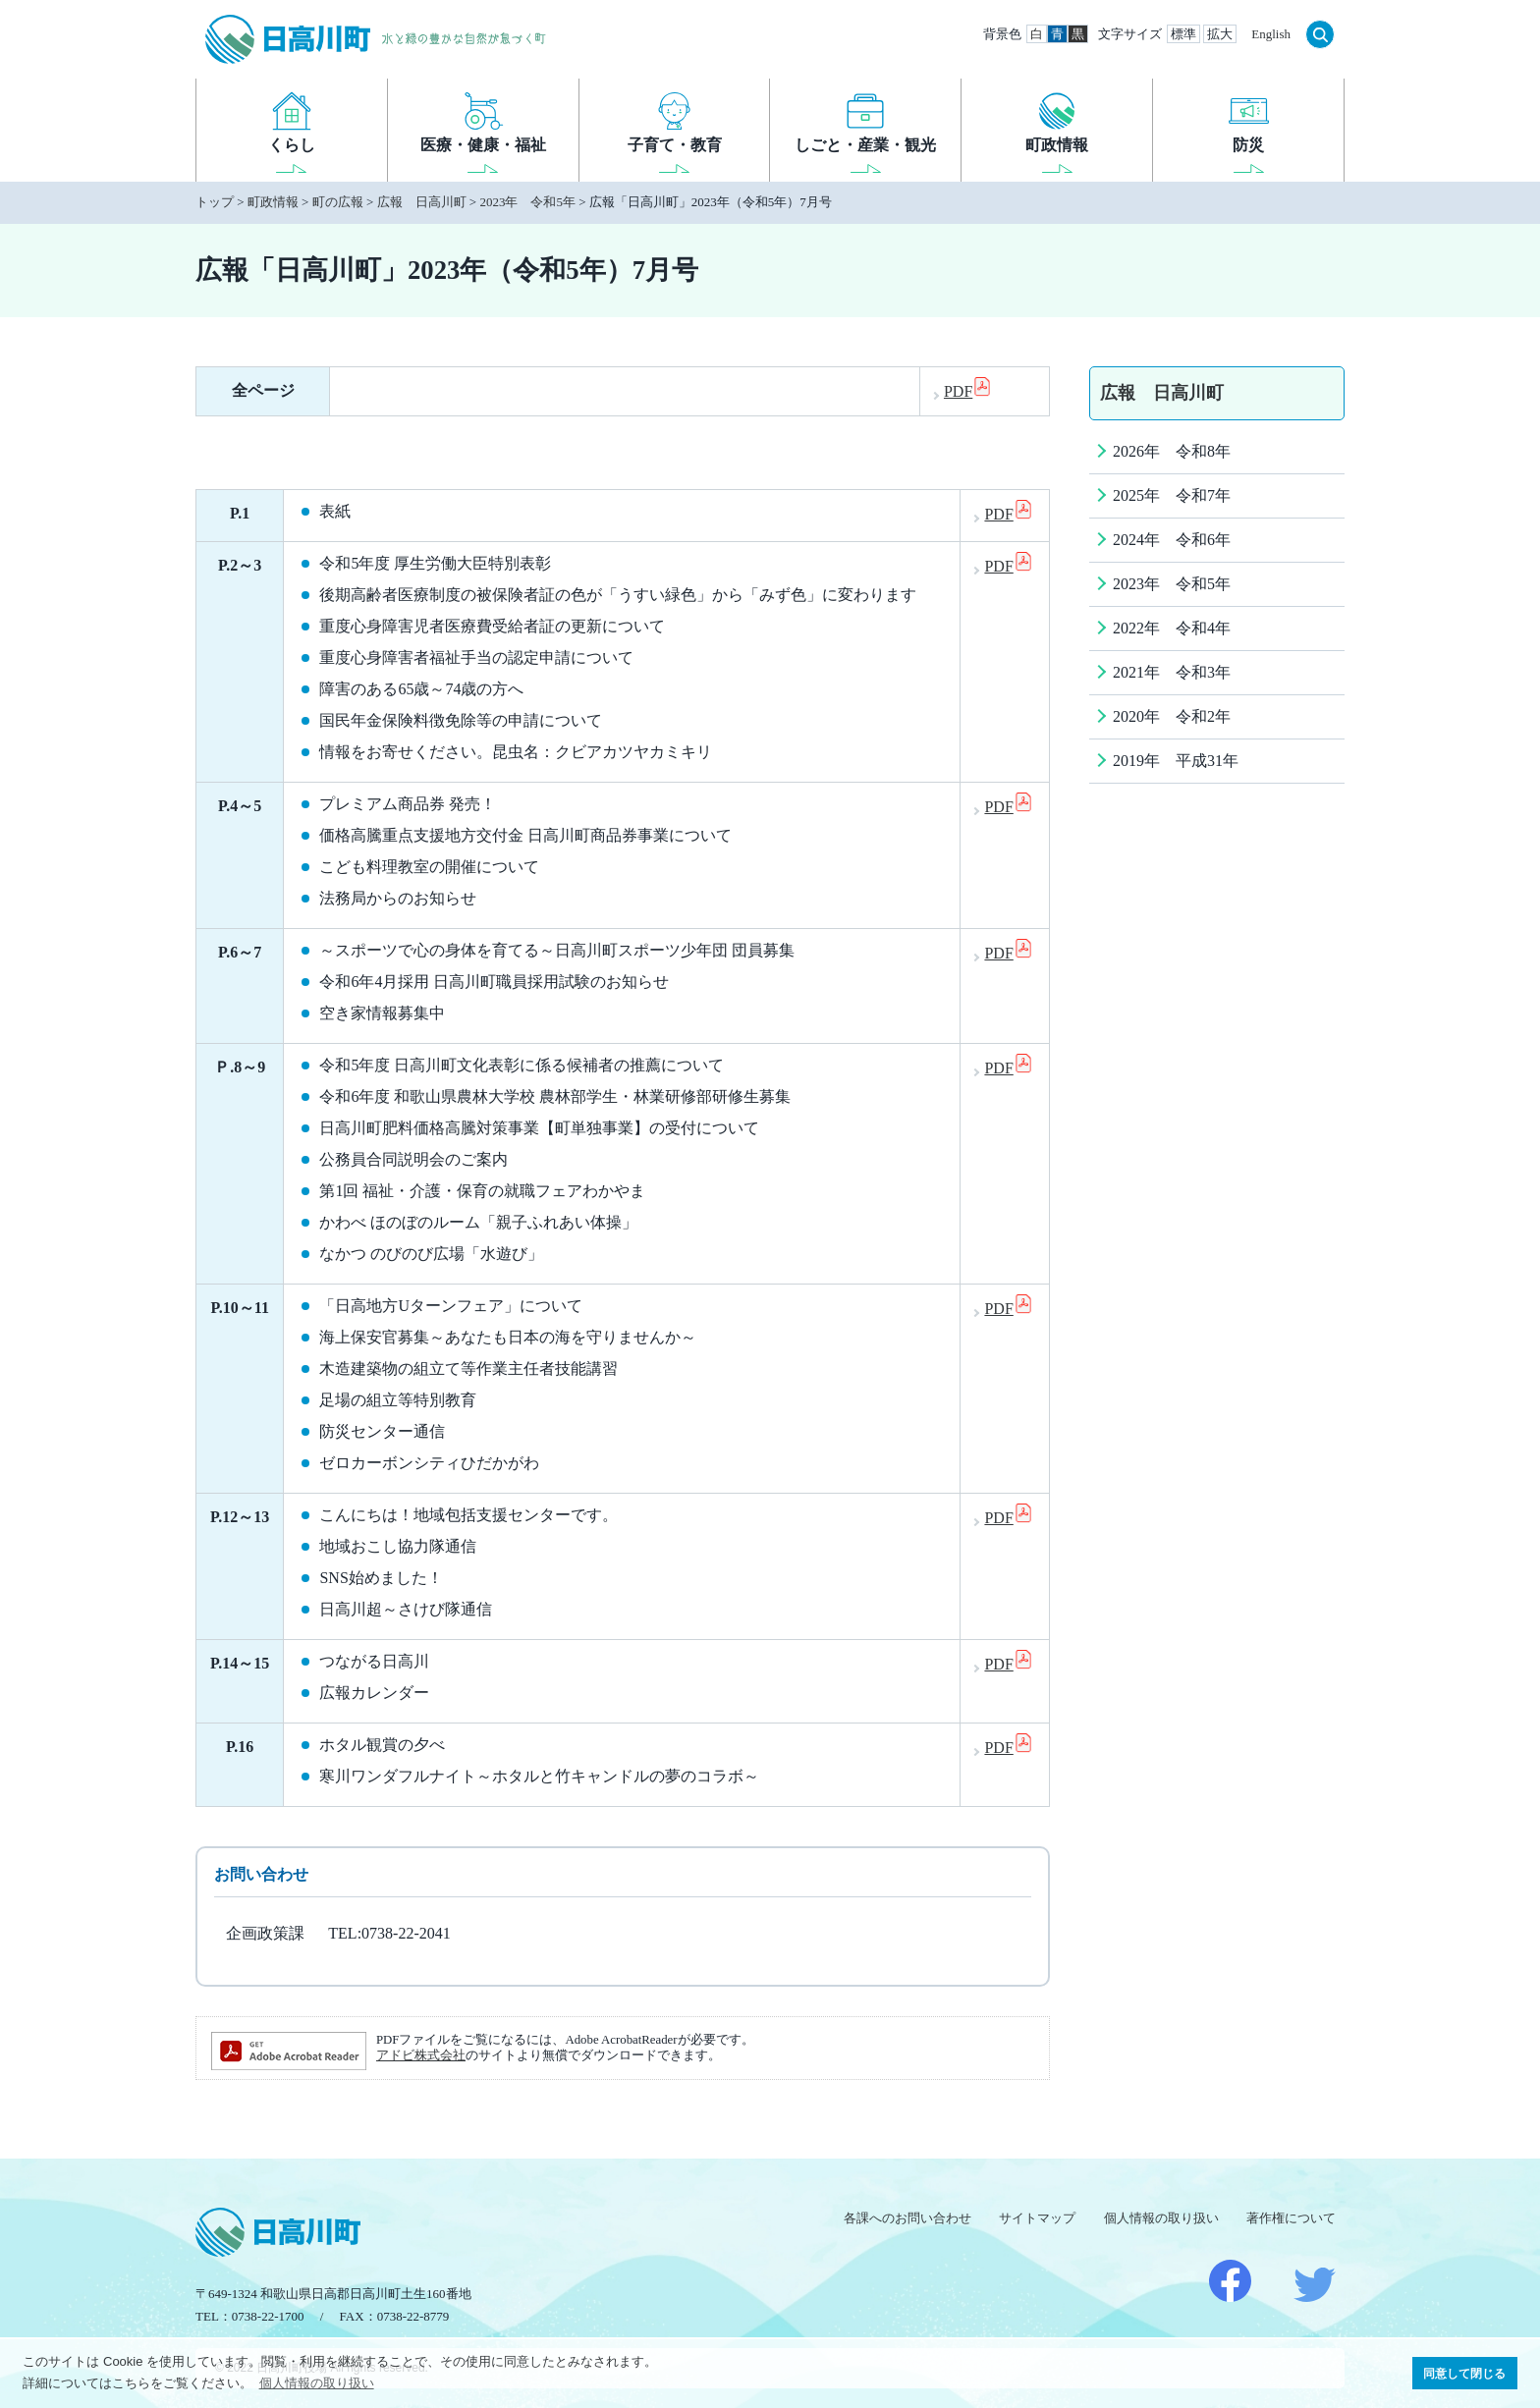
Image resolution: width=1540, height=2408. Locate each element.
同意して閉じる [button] (1464, 2373)
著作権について (1291, 2218)
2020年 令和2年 (1172, 716)
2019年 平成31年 (1175, 760)
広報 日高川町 (422, 201)
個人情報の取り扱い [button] (316, 2383)
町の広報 (337, 201)
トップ (214, 201)
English (1271, 34)
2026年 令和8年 (1172, 451)
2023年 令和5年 (527, 201)
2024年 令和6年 (1172, 539)
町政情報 (273, 201)
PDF (968, 391)
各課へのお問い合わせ (907, 2218)
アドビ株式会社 (421, 2055)
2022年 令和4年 (1172, 628)
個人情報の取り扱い (1161, 2218)
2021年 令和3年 (1172, 672)
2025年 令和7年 (1172, 495)
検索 (1320, 34)
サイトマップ (1037, 2218)
